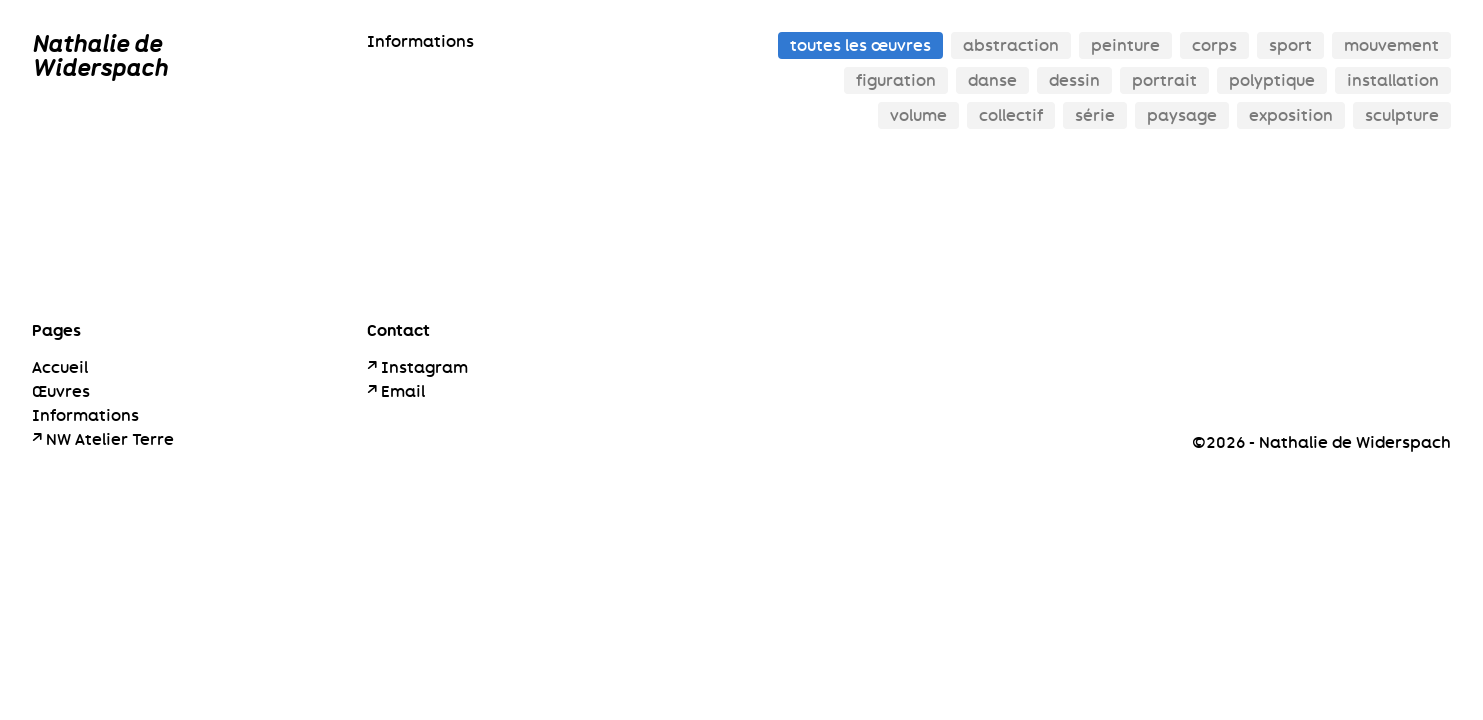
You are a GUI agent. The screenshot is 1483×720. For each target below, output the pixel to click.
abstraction (1011, 45)
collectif (1011, 115)
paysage (1182, 115)
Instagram (424, 367)
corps (1214, 45)
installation (1393, 80)
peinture (1125, 45)
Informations (420, 41)
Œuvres (61, 391)
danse (992, 80)
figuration (896, 80)
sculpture (1402, 115)
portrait (1164, 80)
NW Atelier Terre (110, 439)
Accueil (60, 367)
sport (1290, 45)
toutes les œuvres (860, 45)
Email (403, 391)
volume (918, 115)
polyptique (1272, 80)
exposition (1291, 115)
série (1095, 115)
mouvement (1391, 45)
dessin (1074, 80)
